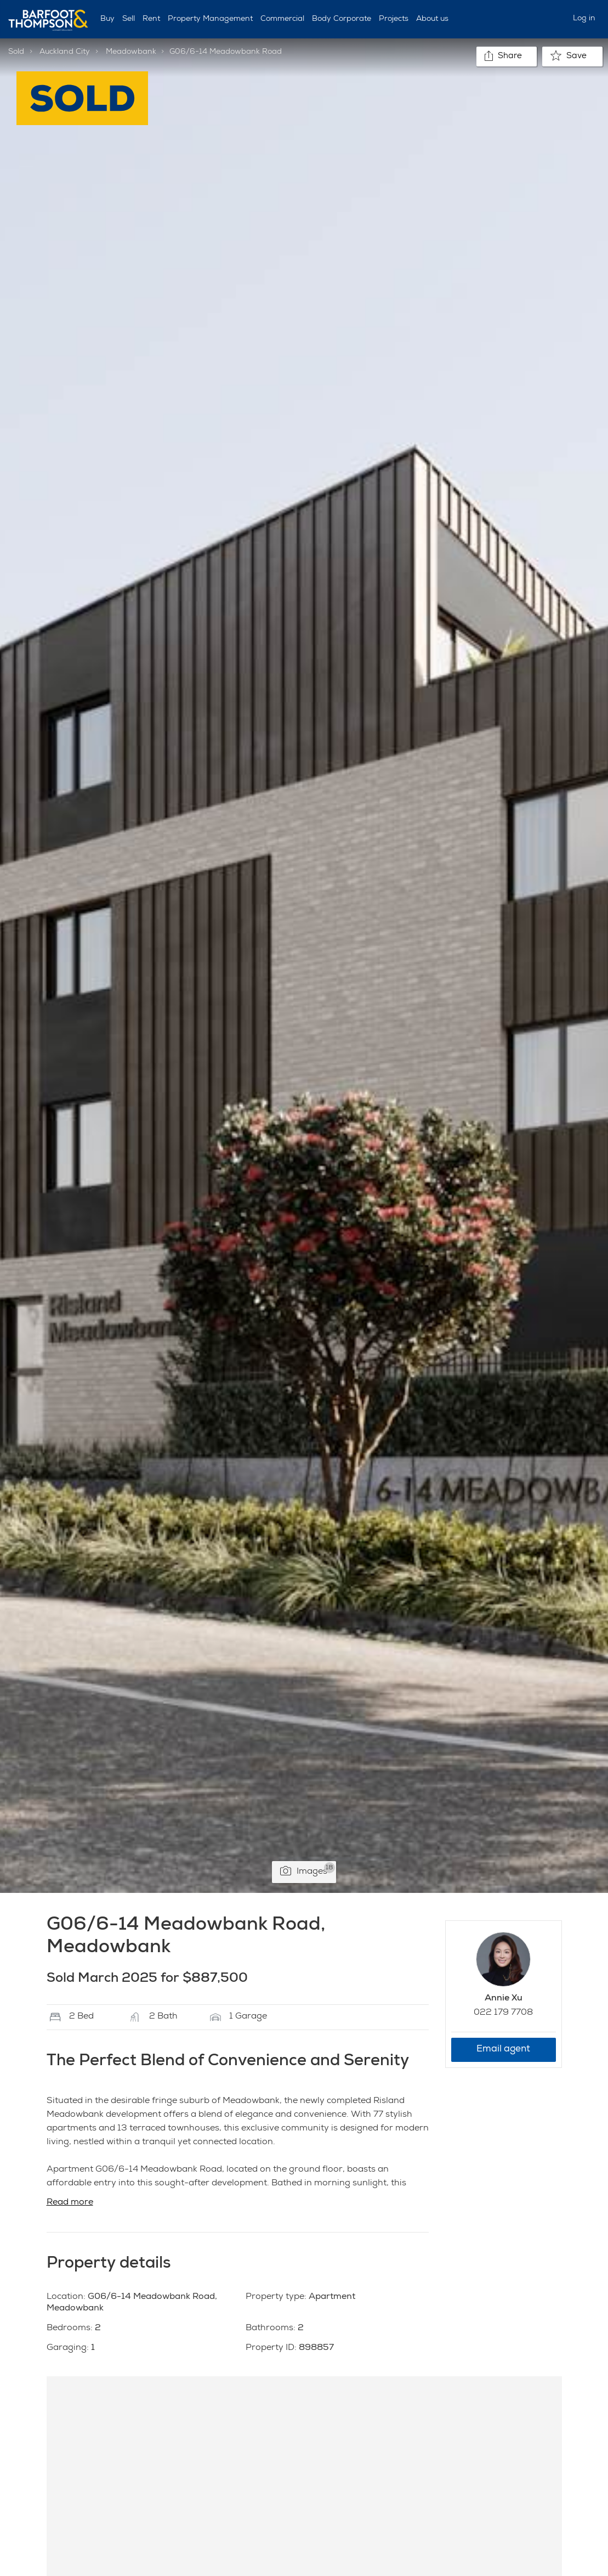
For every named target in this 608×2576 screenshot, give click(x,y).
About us (432, 19)
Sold (16, 52)
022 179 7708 (503, 2013)
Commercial (282, 19)
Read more (70, 2203)
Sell (128, 19)
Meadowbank (131, 52)
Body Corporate (341, 19)
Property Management (210, 19)
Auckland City (64, 52)
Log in (584, 18)
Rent (151, 19)
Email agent (503, 2049)
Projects (393, 19)
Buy (107, 19)
